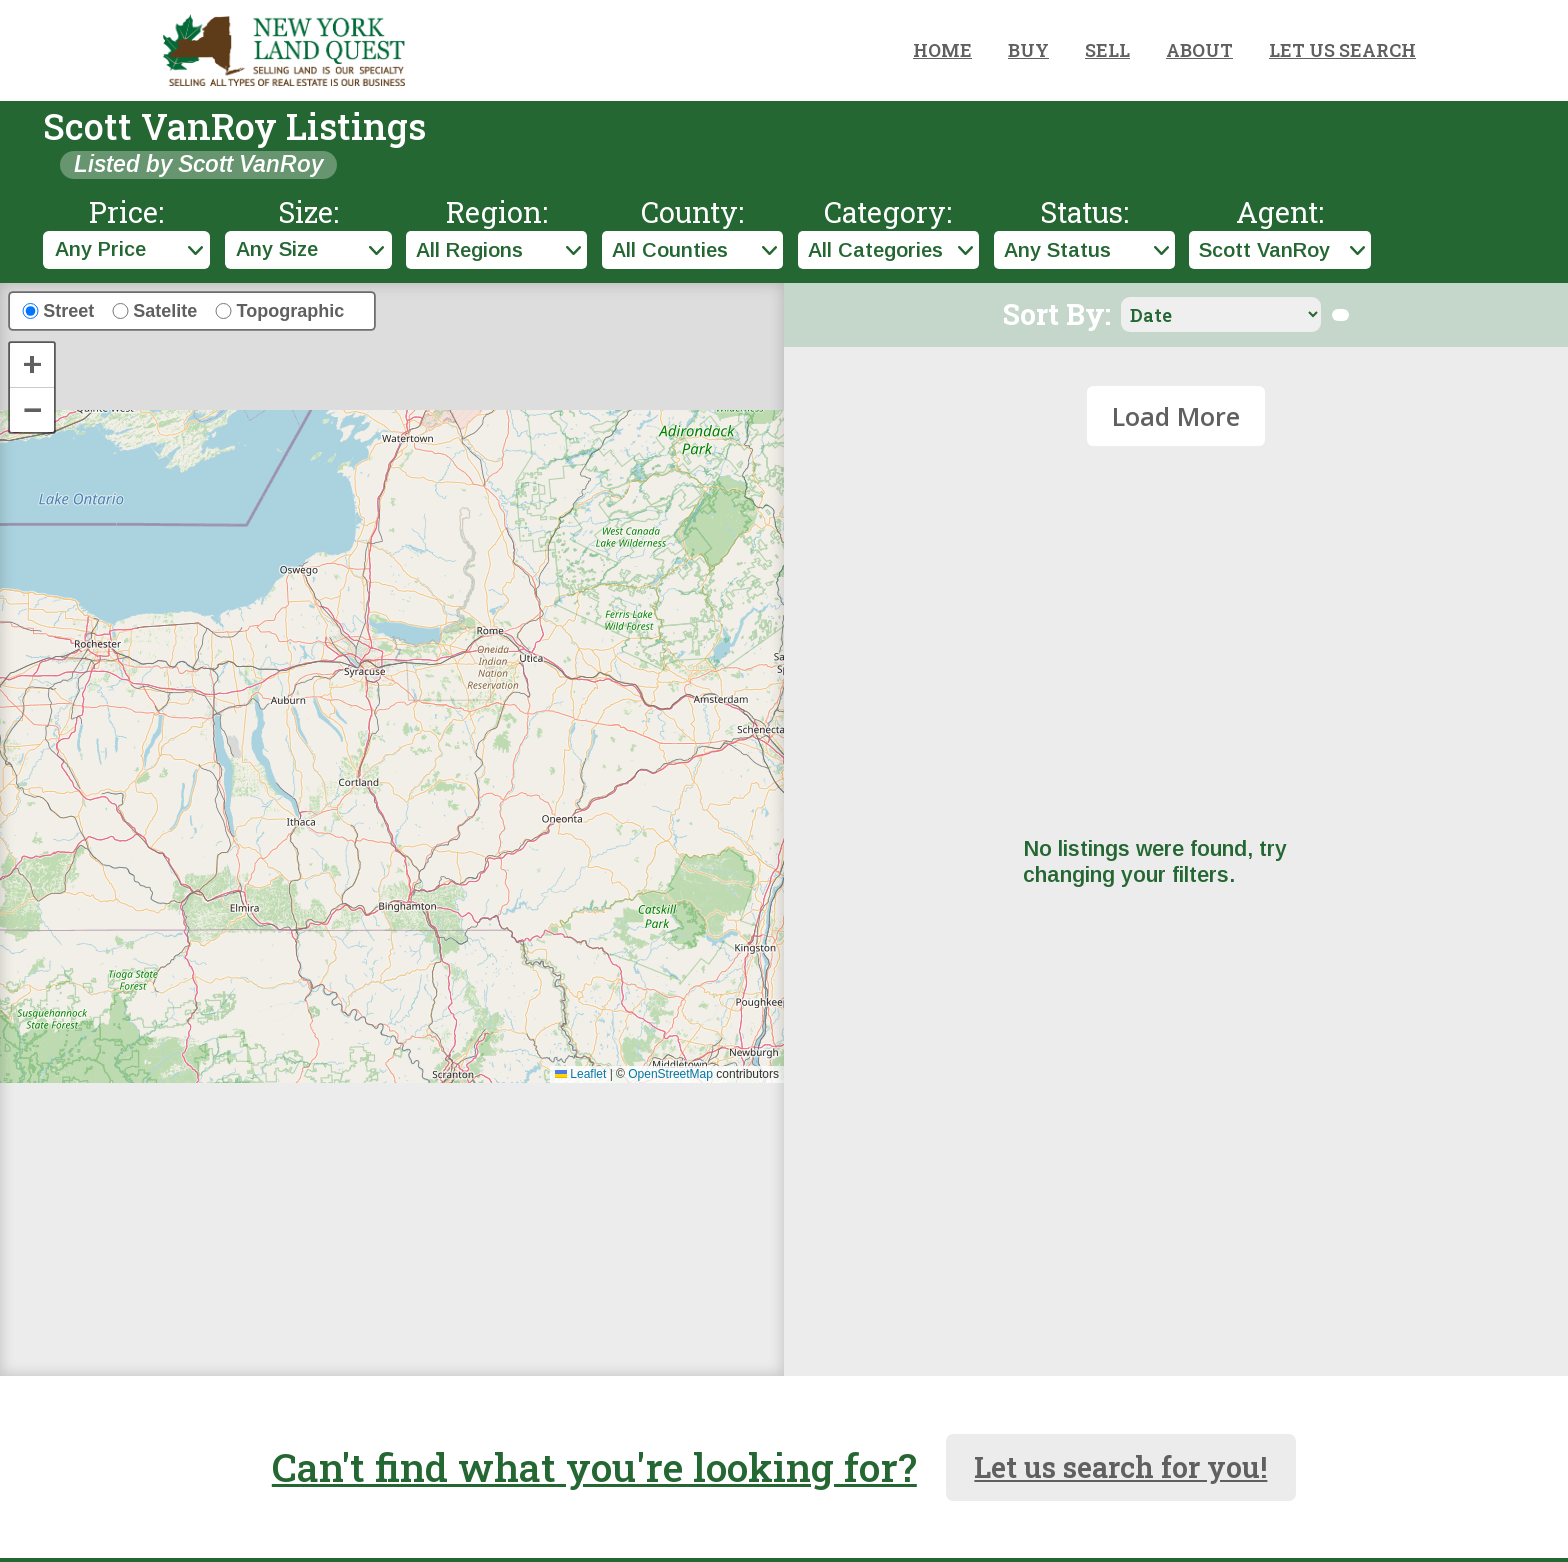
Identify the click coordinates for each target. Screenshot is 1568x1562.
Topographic (291, 311)
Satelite (165, 311)
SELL (1107, 50)
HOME (942, 50)
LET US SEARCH (1342, 50)
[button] (32, 365)
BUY (1028, 50)
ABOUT (1199, 50)
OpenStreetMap (670, 1074)
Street (68, 311)
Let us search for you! (1120, 1467)
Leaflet (580, 1074)
